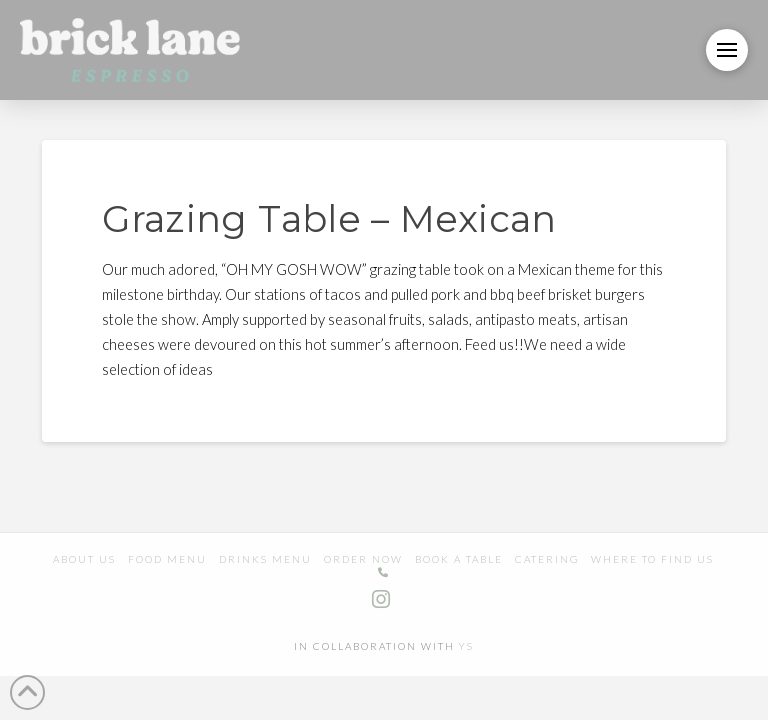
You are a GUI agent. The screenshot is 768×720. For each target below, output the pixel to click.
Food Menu (167, 559)
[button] (727, 50)
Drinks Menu (265, 559)
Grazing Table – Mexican (329, 218)
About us (84, 559)
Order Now (363, 559)
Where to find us (652, 559)
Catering (547, 559)
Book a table (459, 559)
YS (466, 646)
